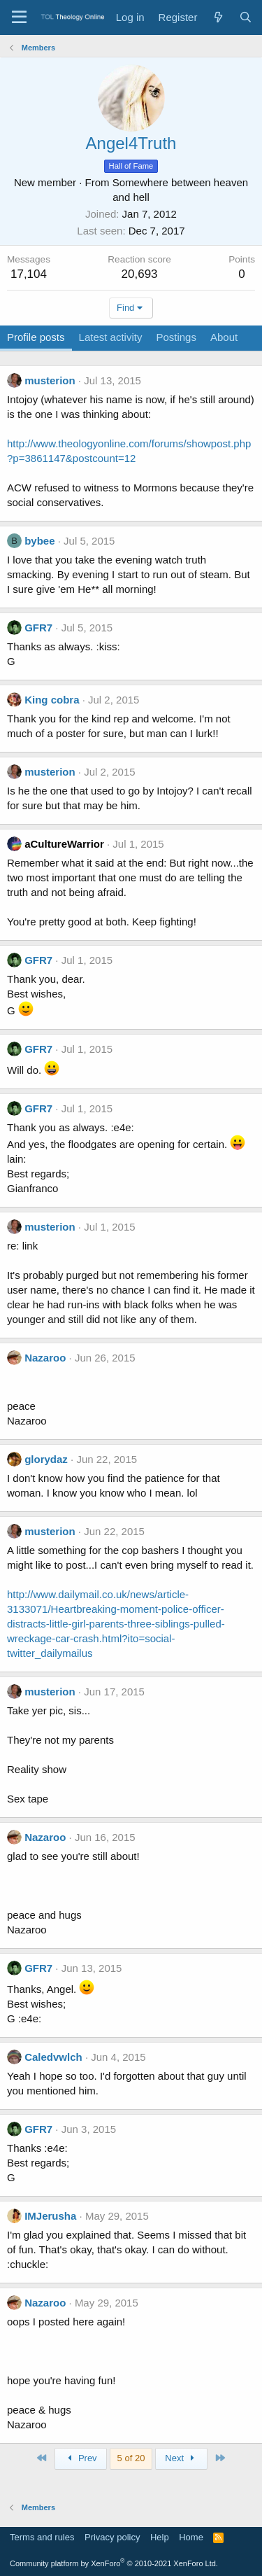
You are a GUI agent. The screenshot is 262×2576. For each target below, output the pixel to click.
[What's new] (217, 17)
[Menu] (19, 17)
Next (181, 2458)
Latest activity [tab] (111, 337)
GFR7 (38, 628)
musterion (49, 380)
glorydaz (46, 1459)
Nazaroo (45, 1358)
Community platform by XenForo (114, 2563)
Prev (80, 2458)
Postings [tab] (176, 337)
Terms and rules (42, 2537)
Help (159, 2537)
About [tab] (224, 337)
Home (191, 2537)
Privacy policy (112, 2537)
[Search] (245, 17)
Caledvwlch (53, 2057)
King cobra (51, 700)
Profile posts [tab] (36, 337)
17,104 (28, 274)
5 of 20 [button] (131, 2458)
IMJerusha (50, 2216)
